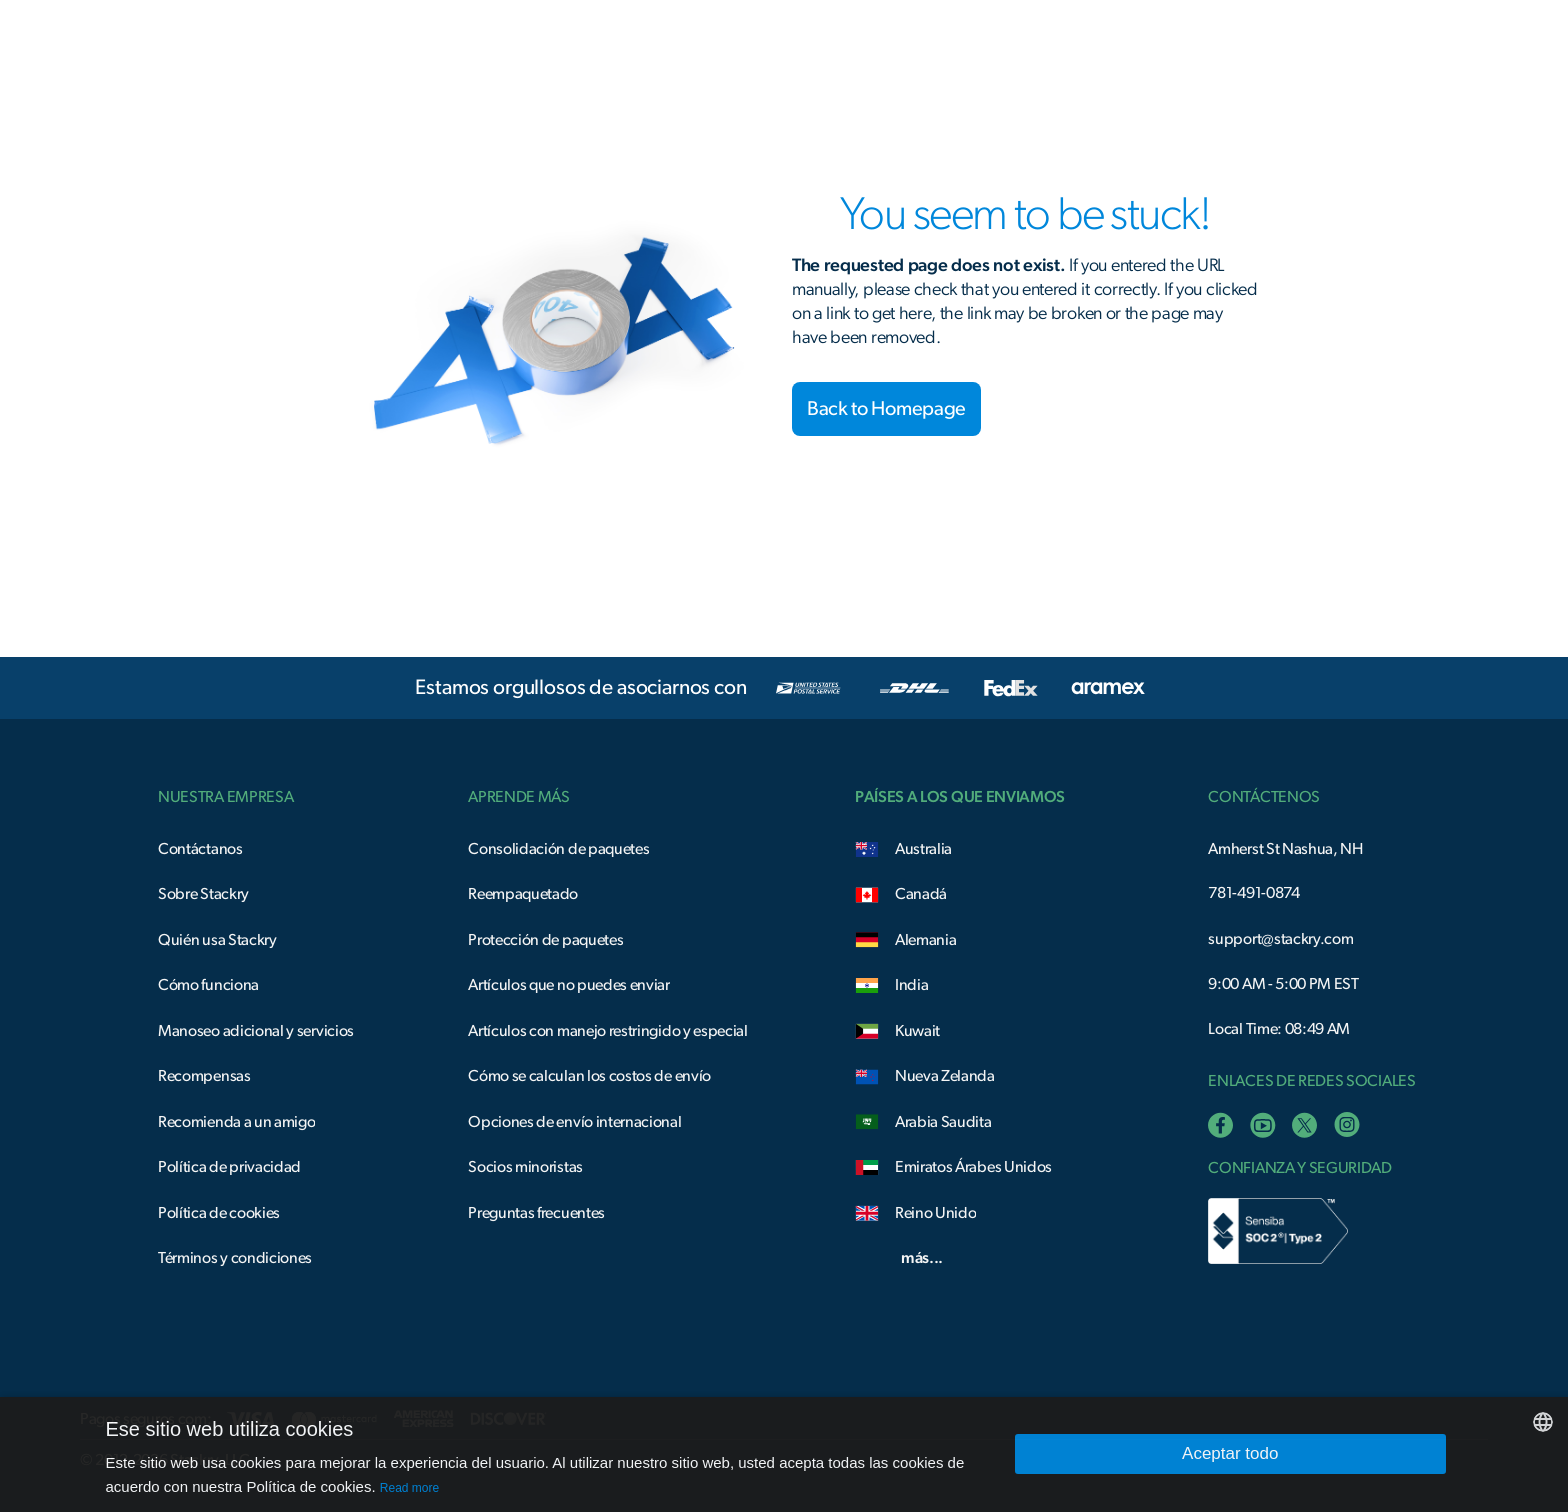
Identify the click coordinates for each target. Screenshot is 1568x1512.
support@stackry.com (1280, 939)
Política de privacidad (229, 1167)
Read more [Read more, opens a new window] (409, 1488)
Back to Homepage (886, 409)
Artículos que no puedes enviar (569, 985)
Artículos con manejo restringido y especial (608, 1031)
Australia (923, 849)
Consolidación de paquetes (558, 849)
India (911, 985)
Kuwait (917, 1031)
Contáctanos (200, 849)
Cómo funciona (208, 985)
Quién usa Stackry (217, 940)
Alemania (926, 940)
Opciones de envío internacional (574, 1122)
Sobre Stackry (203, 894)
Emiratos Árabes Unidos (973, 1167)
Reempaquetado (523, 894)
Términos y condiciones (235, 1258)
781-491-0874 (1253, 893)
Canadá (921, 894)
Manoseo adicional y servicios (256, 1031)
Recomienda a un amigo (236, 1122)
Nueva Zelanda (945, 1076)
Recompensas (204, 1076)
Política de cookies (219, 1213)
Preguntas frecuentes (536, 1213)
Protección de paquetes (545, 940)
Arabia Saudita (943, 1122)
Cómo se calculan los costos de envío (589, 1076)
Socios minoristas (525, 1167)
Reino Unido (936, 1213)
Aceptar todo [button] (1230, 1453)
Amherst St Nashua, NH (1285, 849)
